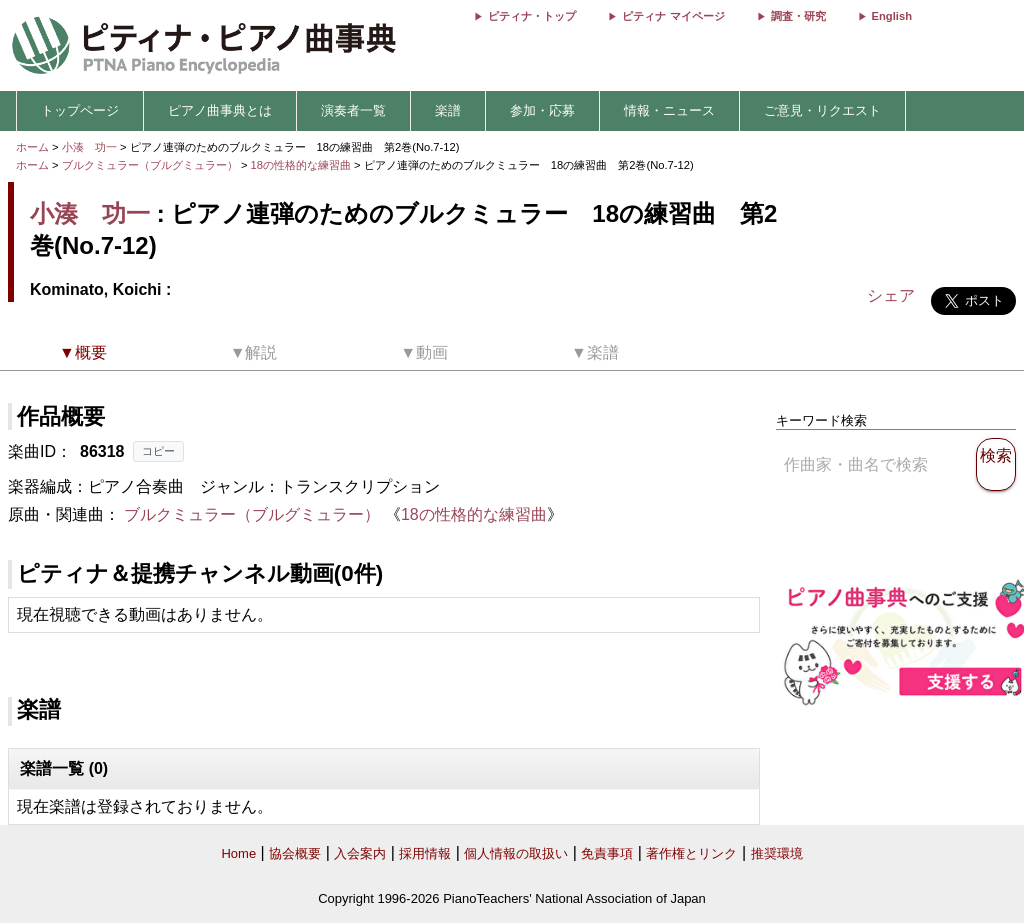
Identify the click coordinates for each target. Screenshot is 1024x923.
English (892, 16)
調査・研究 (798, 16)
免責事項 (607, 853)
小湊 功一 (89, 147)
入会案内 (360, 853)
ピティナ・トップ (532, 16)
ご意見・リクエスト (822, 110)
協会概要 (295, 853)
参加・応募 (542, 110)
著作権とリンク (691, 853)
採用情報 (425, 853)
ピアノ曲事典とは (220, 110)
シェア (891, 295)
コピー (158, 451)
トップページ (80, 110)
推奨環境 (777, 853)
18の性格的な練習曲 (303, 165)
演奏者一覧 (353, 110)
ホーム (32, 147)
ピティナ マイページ (673, 16)
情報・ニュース (669, 110)
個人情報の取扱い (516, 853)
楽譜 (448, 110)
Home (238, 853)
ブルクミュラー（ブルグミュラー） (150, 165)
